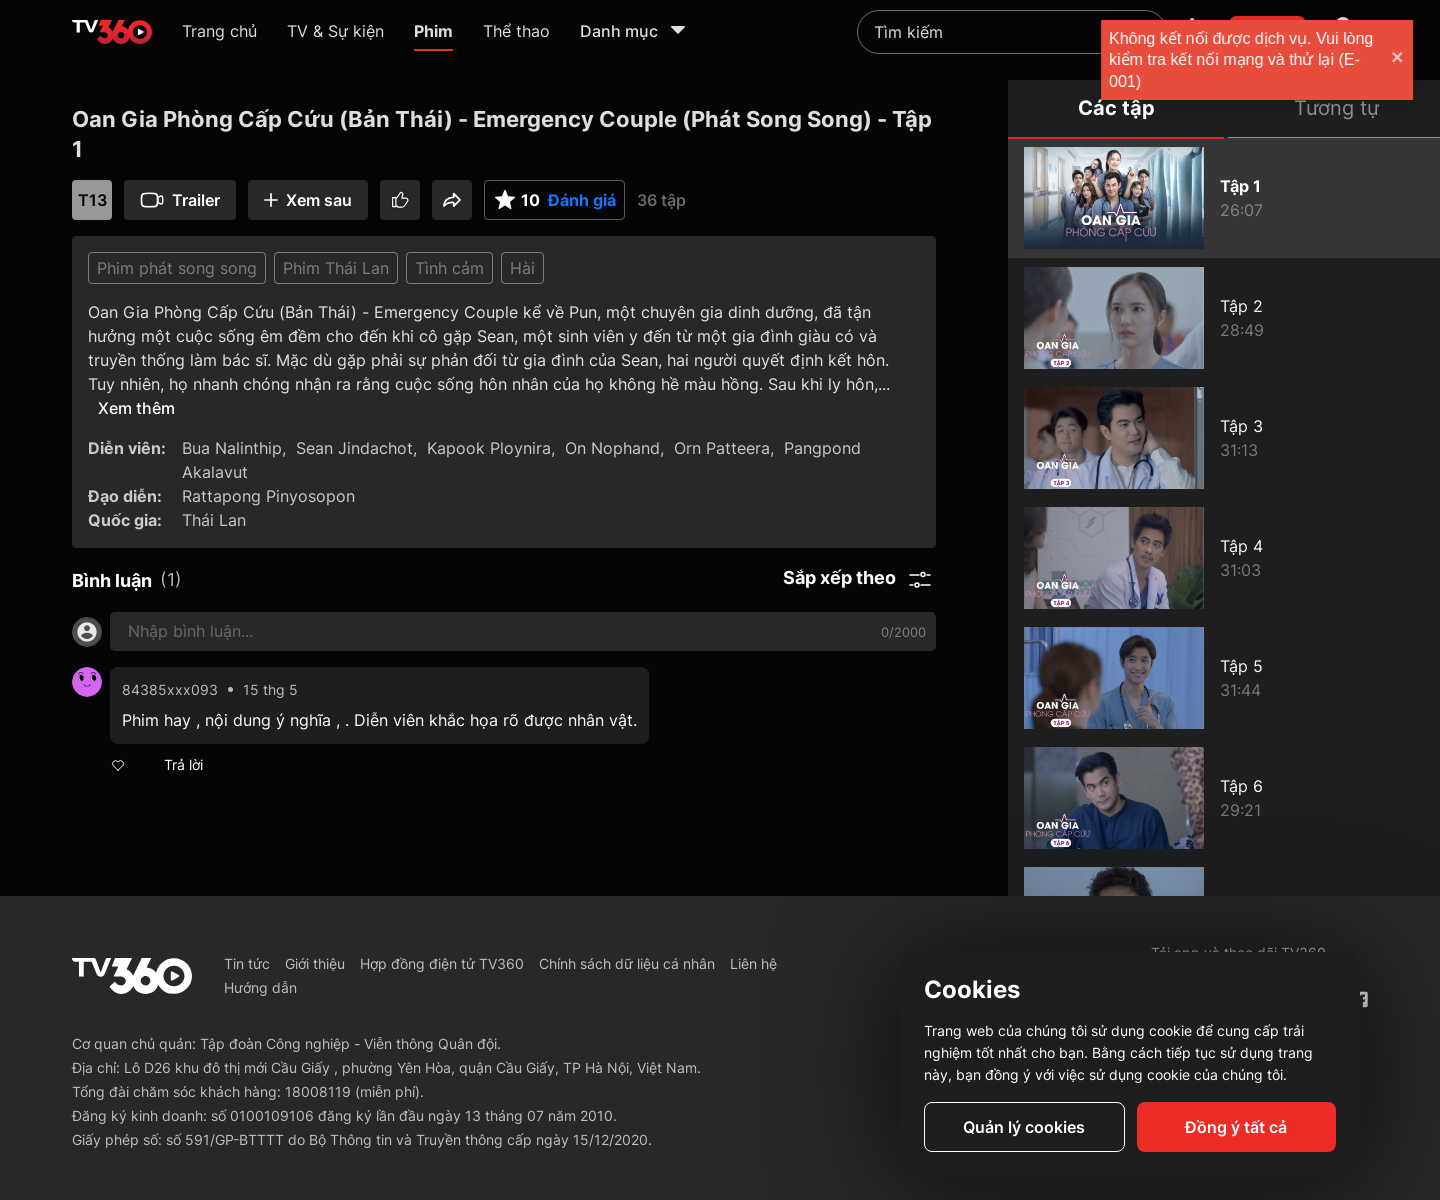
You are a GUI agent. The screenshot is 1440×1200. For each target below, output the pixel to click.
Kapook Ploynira (489, 448)
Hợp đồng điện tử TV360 (442, 963)
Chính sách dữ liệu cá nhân (627, 963)
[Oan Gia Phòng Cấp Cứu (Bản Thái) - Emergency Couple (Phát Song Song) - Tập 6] (1224, 798)
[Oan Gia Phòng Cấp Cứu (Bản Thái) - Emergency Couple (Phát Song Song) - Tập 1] (1224, 198)
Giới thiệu (315, 963)
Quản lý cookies (1024, 1127)
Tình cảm (449, 268)
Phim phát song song (177, 268)
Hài (522, 268)
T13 (92, 200)
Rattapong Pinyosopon (268, 496)
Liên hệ (753, 963)
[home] (112, 32)
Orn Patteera (722, 448)
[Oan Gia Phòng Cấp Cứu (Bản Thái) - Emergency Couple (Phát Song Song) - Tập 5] (1224, 678)
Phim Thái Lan (336, 268)
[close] (1405, 59)
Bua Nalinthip (232, 448)
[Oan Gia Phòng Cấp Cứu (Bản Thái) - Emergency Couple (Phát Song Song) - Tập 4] (1224, 558)
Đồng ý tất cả (1236, 1127)
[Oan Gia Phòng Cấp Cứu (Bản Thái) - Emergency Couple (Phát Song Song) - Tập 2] (1224, 318)
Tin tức (247, 963)
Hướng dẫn (260, 987)
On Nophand (612, 448)
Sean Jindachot (354, 448)
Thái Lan (214, 520)
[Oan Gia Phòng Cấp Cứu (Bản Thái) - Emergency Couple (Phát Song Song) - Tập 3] (1224, 438)
